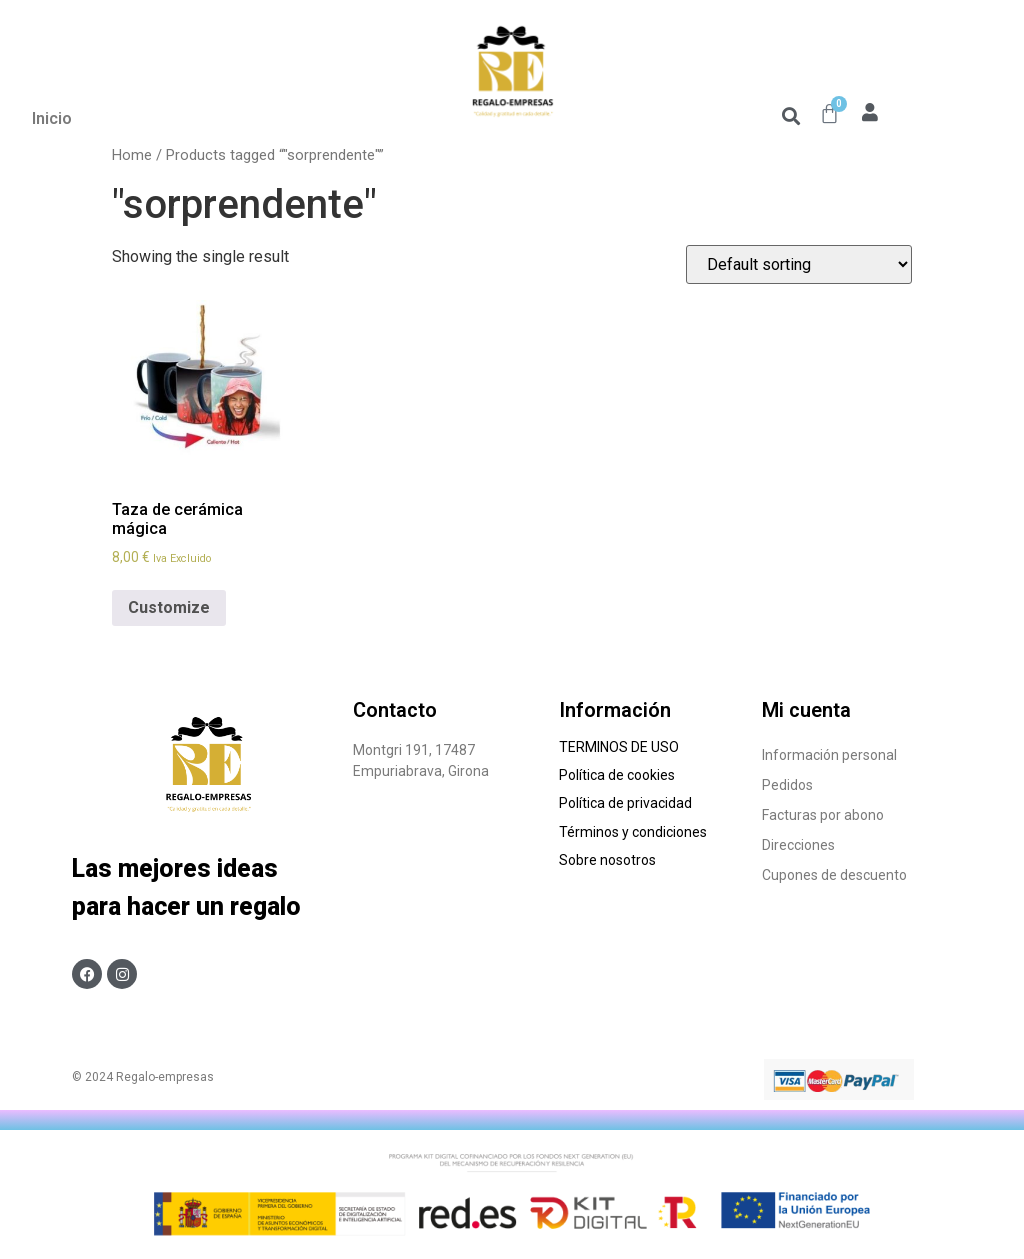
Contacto (395, 710)
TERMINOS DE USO (619, 747)
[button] (790, 115)
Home (132, 155)
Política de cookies (618, 775)
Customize (169, 607)
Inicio (52, 118)
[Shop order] (799, 264)
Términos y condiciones (634, 832)
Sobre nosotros (610, 860)
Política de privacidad (625, 803)
